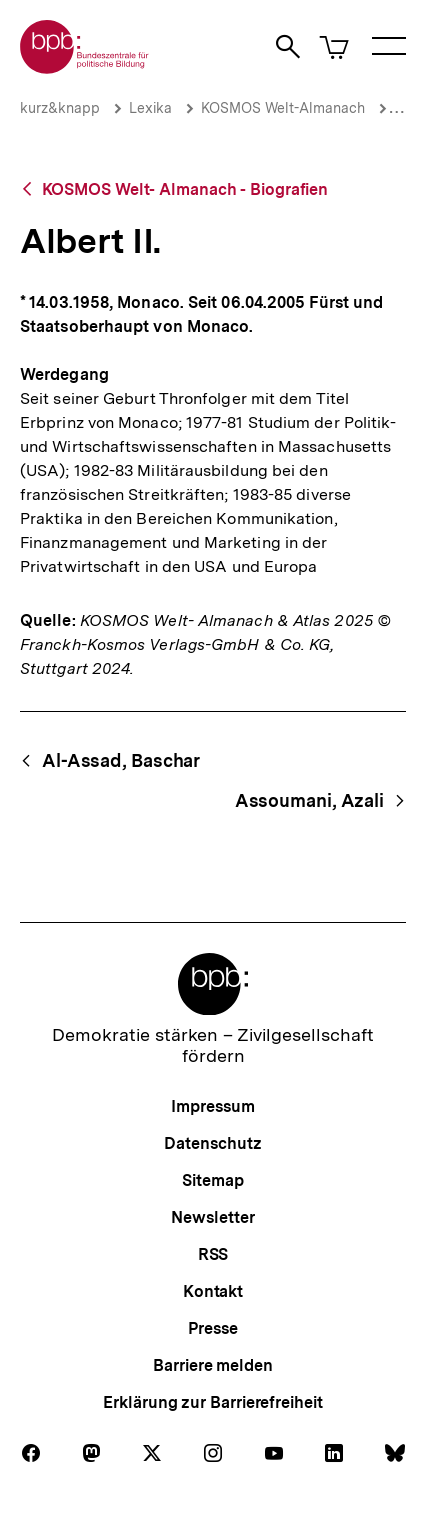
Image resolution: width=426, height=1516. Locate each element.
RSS (213, 1254)
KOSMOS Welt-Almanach (283, 108)
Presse (212, 1328)
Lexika (150, 108)
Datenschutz (212, 1143)
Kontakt (213, 1291)
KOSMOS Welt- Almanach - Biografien (185, 189)
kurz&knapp (60, 108)
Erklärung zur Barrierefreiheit (212, 1402)
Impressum (212, 1106)
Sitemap (212, 1180)
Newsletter (212, 1217)
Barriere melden (213, 1365)
